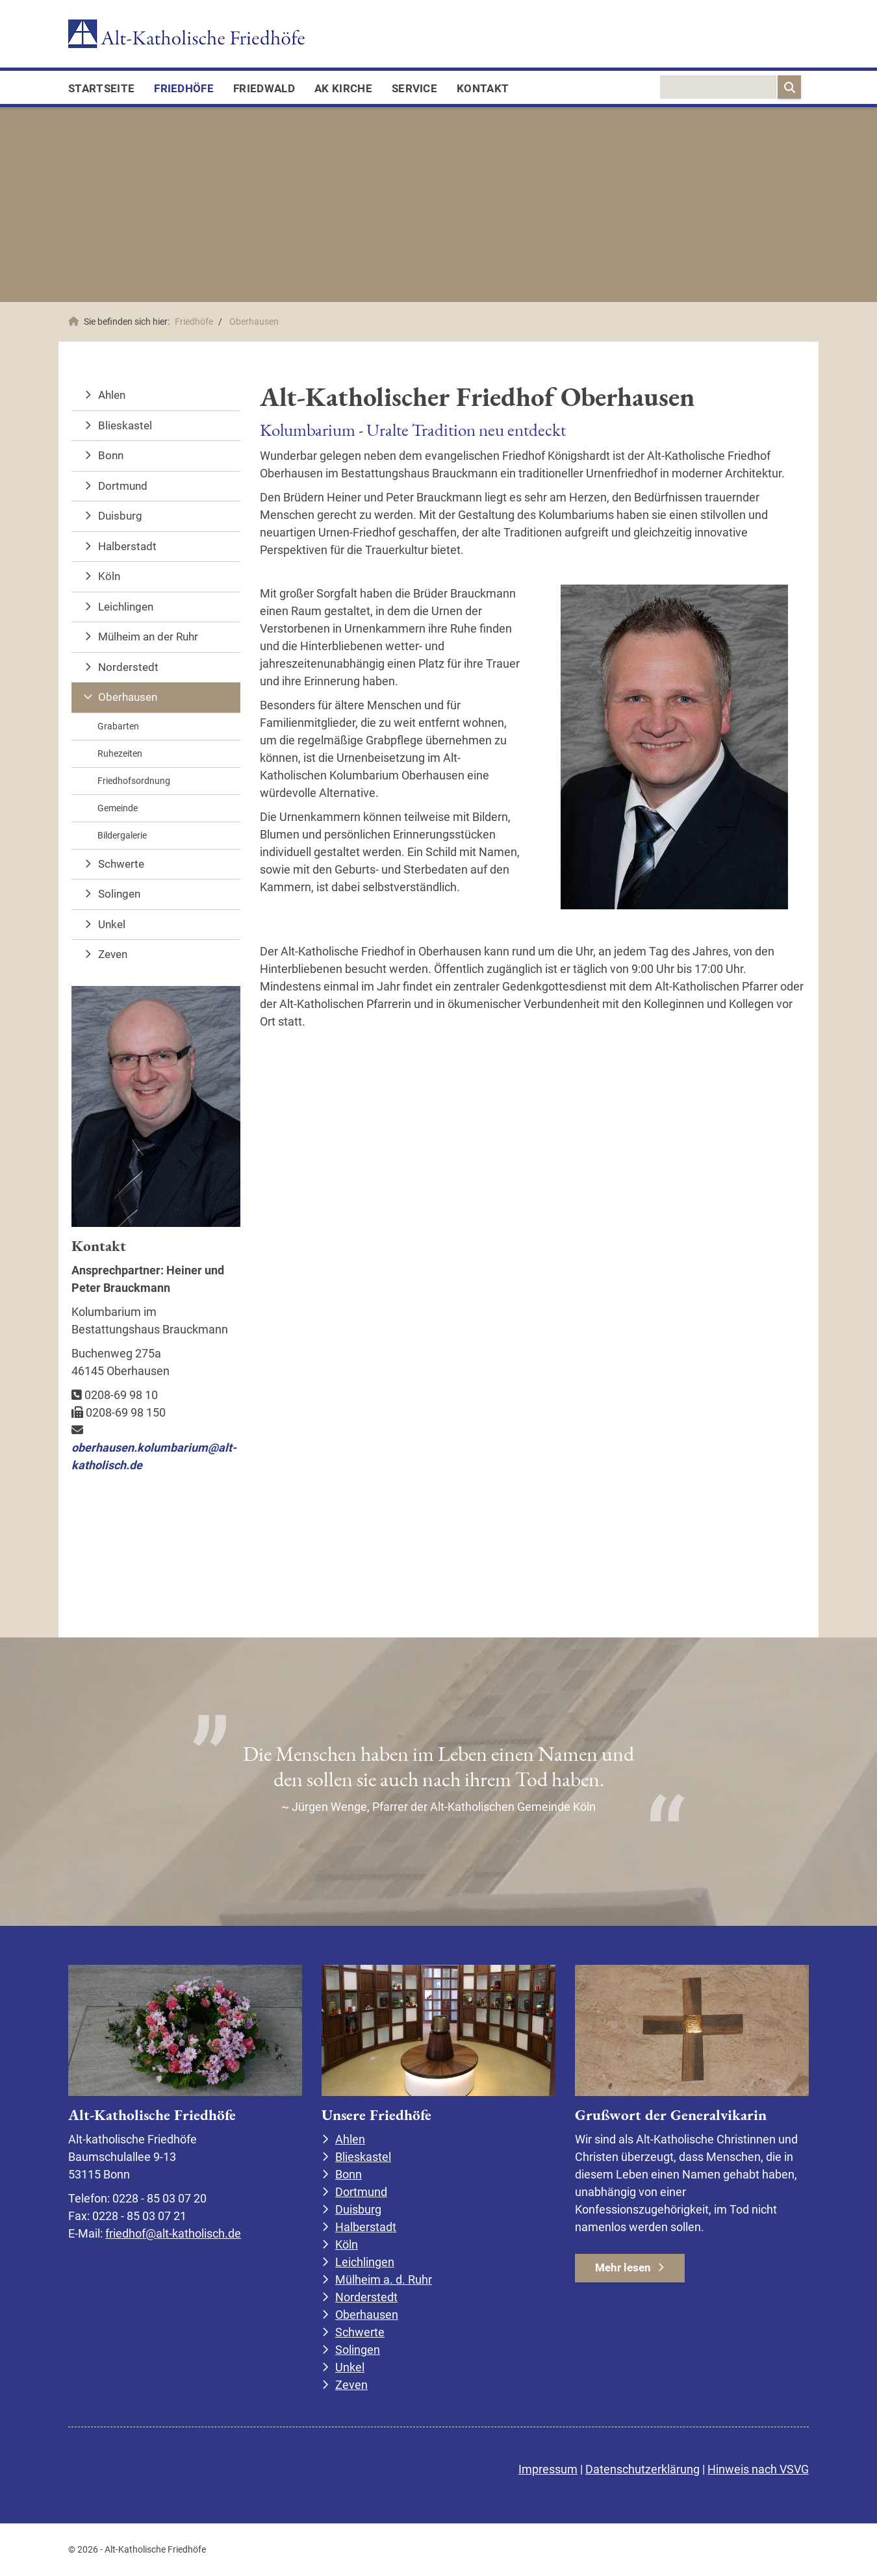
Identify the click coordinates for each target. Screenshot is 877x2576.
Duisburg (120, 515)
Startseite (101, 88)
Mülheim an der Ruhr (148, 636)
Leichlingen (125, 606)
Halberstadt (127, 546)
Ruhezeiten (119, 753)
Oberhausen (254, 321)
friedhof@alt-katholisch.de (173, 2233)
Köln (109, 576)
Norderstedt (128, 667)
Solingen (119, 893)
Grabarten (118, 726)
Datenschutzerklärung (642, 2469)
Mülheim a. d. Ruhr (383, 2279)
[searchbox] (718, 87)
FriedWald (264, 88)
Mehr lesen (623, 2267)
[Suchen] (789, 87)
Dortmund (122, 485)
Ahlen (111, 394)
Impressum (548, 2469)
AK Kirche (343, 88)
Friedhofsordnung (133, 781)
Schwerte (121, 863)
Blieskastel (125, 425)
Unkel (111, 924)
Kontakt (483, 88)
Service (414, 88)
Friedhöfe (184, 88)
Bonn (110, 455)
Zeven (112, 954)
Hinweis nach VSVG (758, 2469)
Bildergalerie (122, 835)
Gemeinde (117, 808)
